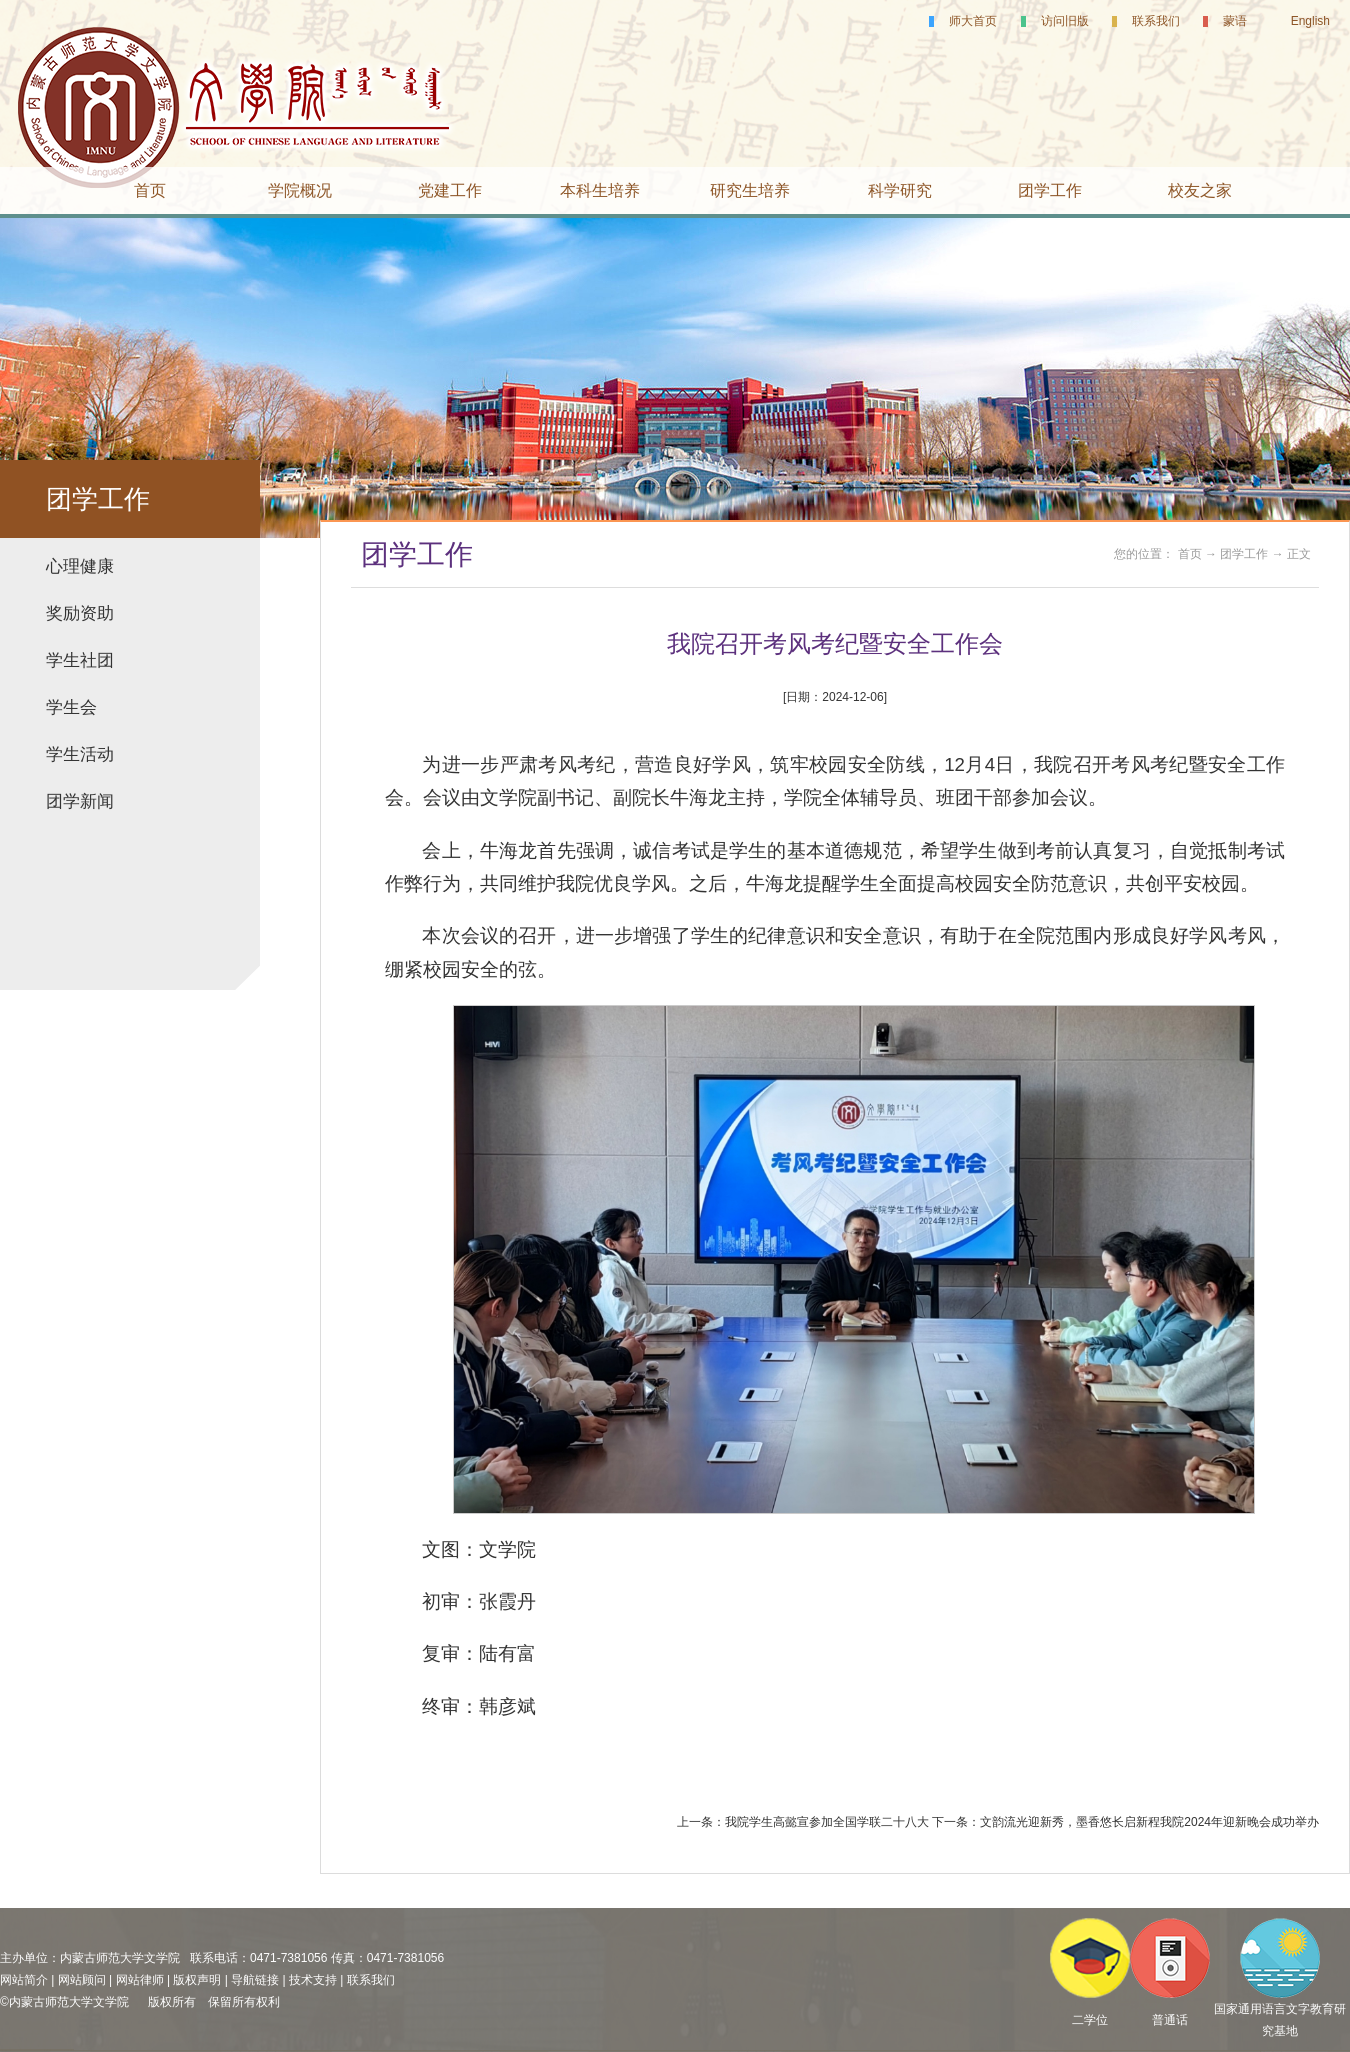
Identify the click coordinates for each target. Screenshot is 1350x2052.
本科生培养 (600, 190)
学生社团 (80, 660)
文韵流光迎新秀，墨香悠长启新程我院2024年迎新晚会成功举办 (1149, 1822)
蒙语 (1235, 21)
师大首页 (973, 21)
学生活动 (80, 754)
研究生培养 (750, 190)
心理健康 (80, 566)
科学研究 (900, 190)
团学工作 (1050, 190)
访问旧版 (1065, 21)
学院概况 (300, 190)
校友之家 (1200, 190)
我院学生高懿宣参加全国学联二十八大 (827, 1822)
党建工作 (450, 190)
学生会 (71, 707)
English (1310, 21)
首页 (150, 190)
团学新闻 (80, 801)
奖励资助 (80, 613)
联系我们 (1156, 21)
